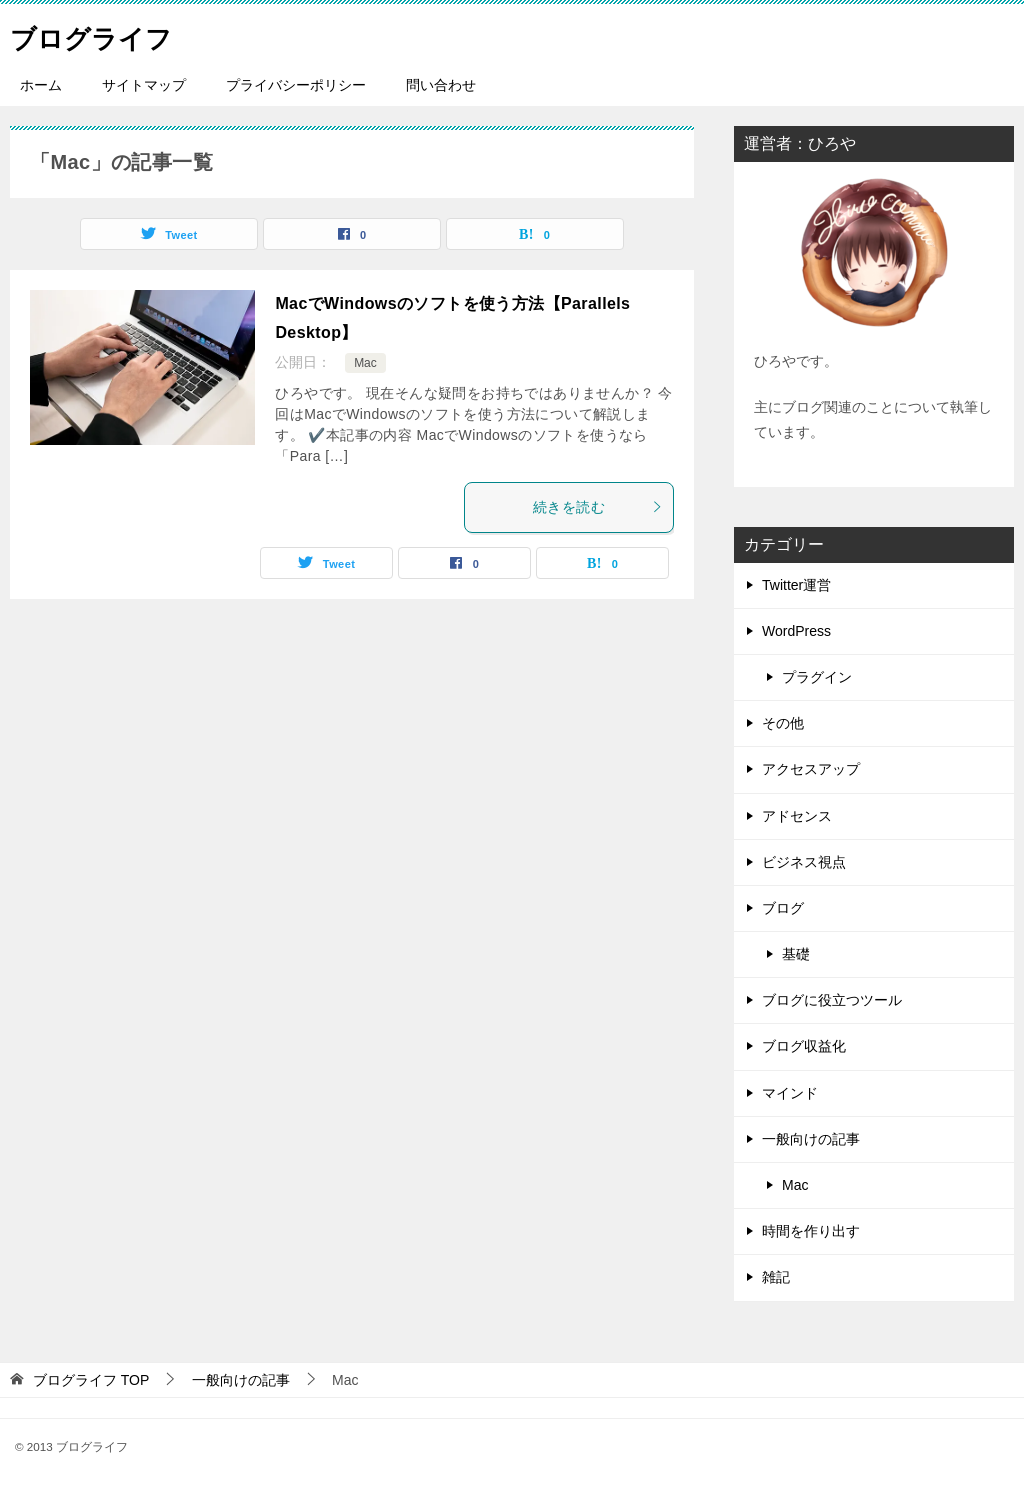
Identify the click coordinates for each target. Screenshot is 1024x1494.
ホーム (41, 85)
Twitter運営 (796, 585)
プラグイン (817, 677)
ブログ (783, 908)
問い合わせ (441, 85)
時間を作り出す (811, 1231)
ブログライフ (103, 34)
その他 (783, 723)
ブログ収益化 (804, 1046)
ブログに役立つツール (832, 1000)
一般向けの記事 (811, 1139)
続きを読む (598, 507)
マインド (790, 1093)
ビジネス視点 (804, 862)
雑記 (776, 1277)
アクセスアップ (811, 769)
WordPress (796, 631)
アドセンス (797, 816)
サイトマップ (144, 85)
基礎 (796, 954)
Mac (365, 363)
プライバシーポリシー (296, 85)
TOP (91, 1380)
